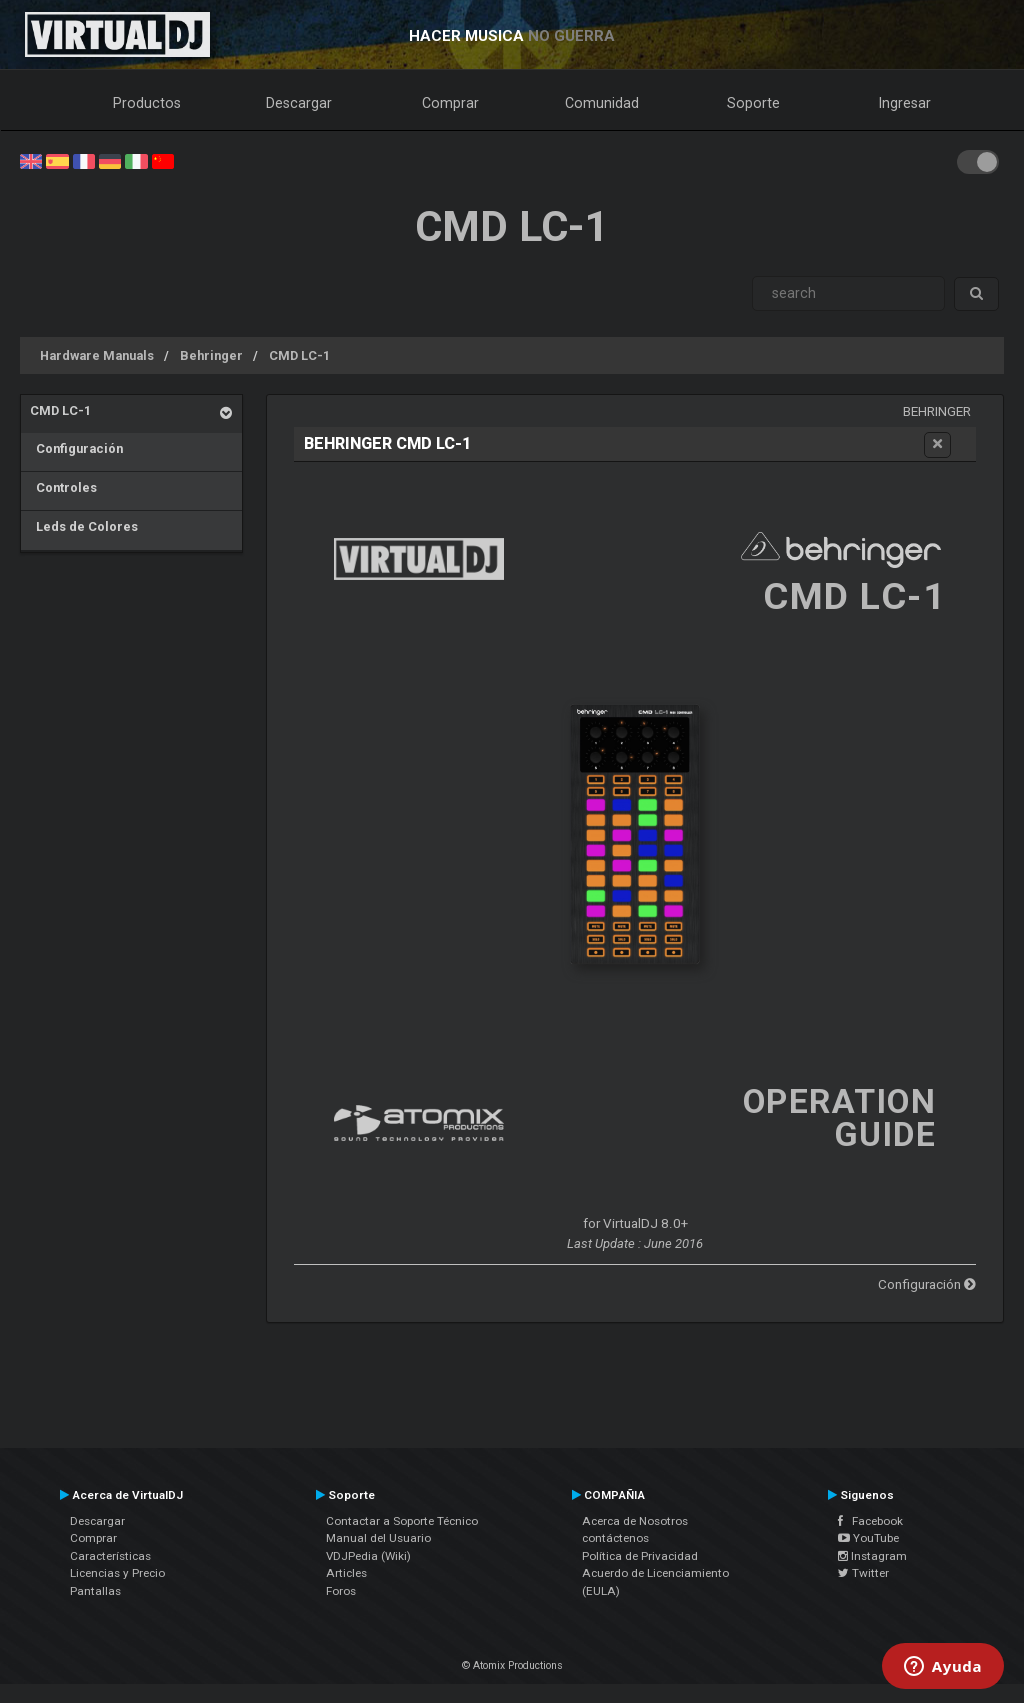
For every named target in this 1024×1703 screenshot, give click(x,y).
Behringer (211, 355)
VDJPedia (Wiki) (368, 1556)
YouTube (868, 1538)
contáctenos (615, 1538)
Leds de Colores (84, 526)
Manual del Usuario (378, 1538)
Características (110, 1556)
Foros (341, 1591)
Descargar (299, 103)
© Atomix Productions (512, 1665)
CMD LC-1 (299, 355)
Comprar (450, 103)
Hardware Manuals (97, 355)
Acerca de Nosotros (635, 1521)
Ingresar (905, 103)
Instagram (872, 1556)
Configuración (76, 448)
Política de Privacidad (640, 1556)
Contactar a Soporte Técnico (402, 1521)
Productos (147, 103)
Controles (63, 487)
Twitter (863, 1573)
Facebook (870, 1521)
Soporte (753, 103)
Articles (346, 1573)
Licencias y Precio (117, 1573)
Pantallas (95, 1591)
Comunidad (602, 103)
